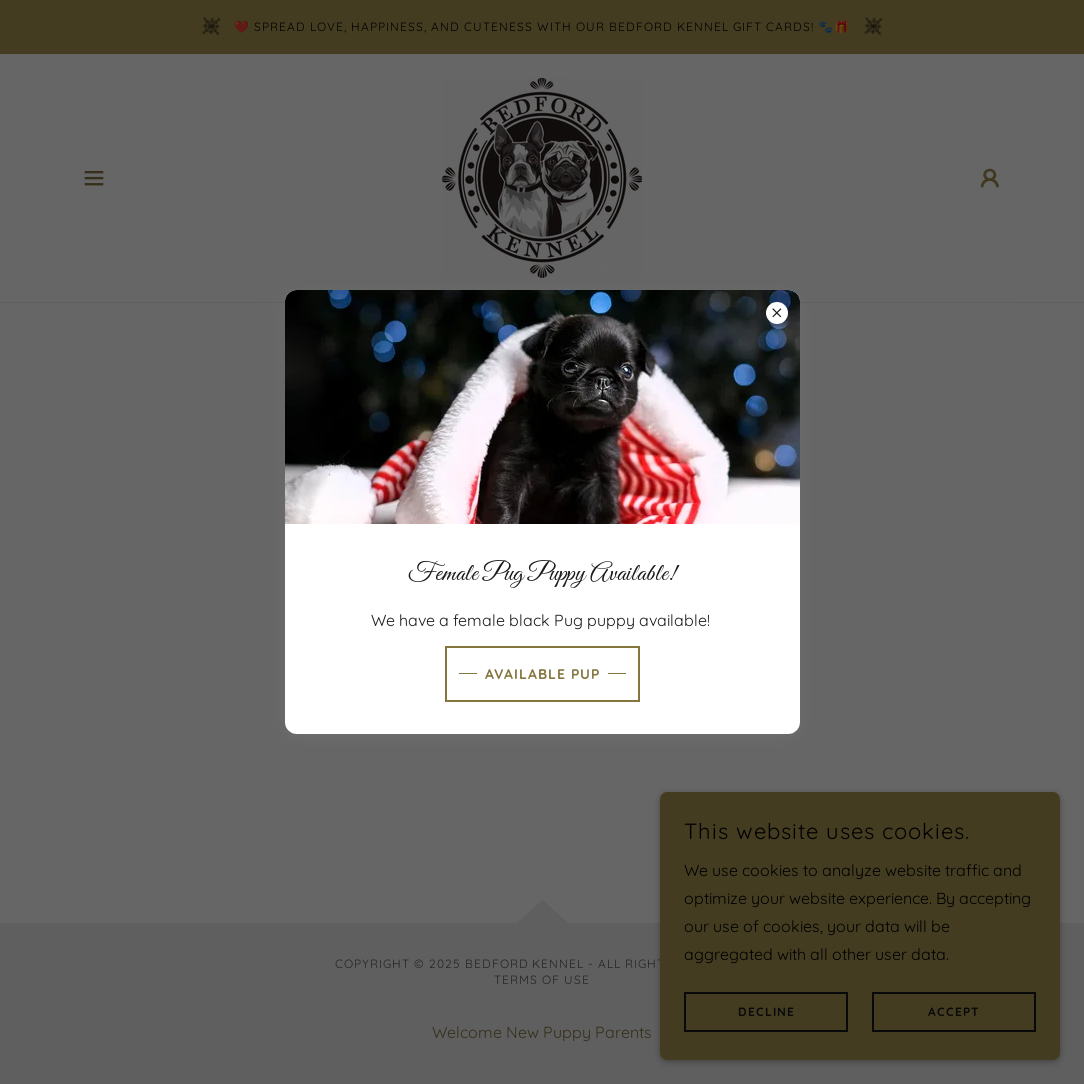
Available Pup (542, 674)
